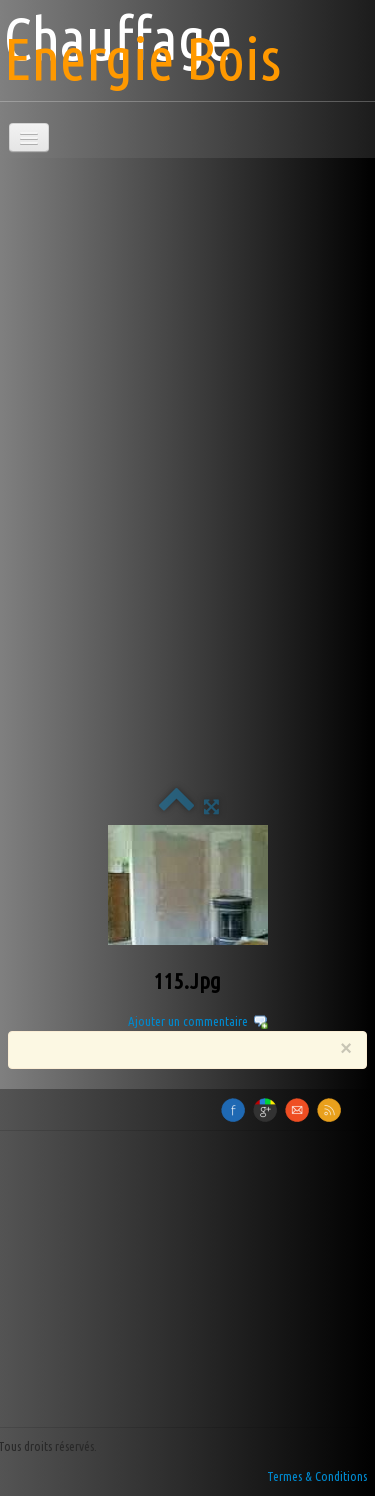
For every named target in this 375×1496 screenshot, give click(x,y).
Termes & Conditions (317, 1476)
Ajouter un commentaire (188, 1021)
